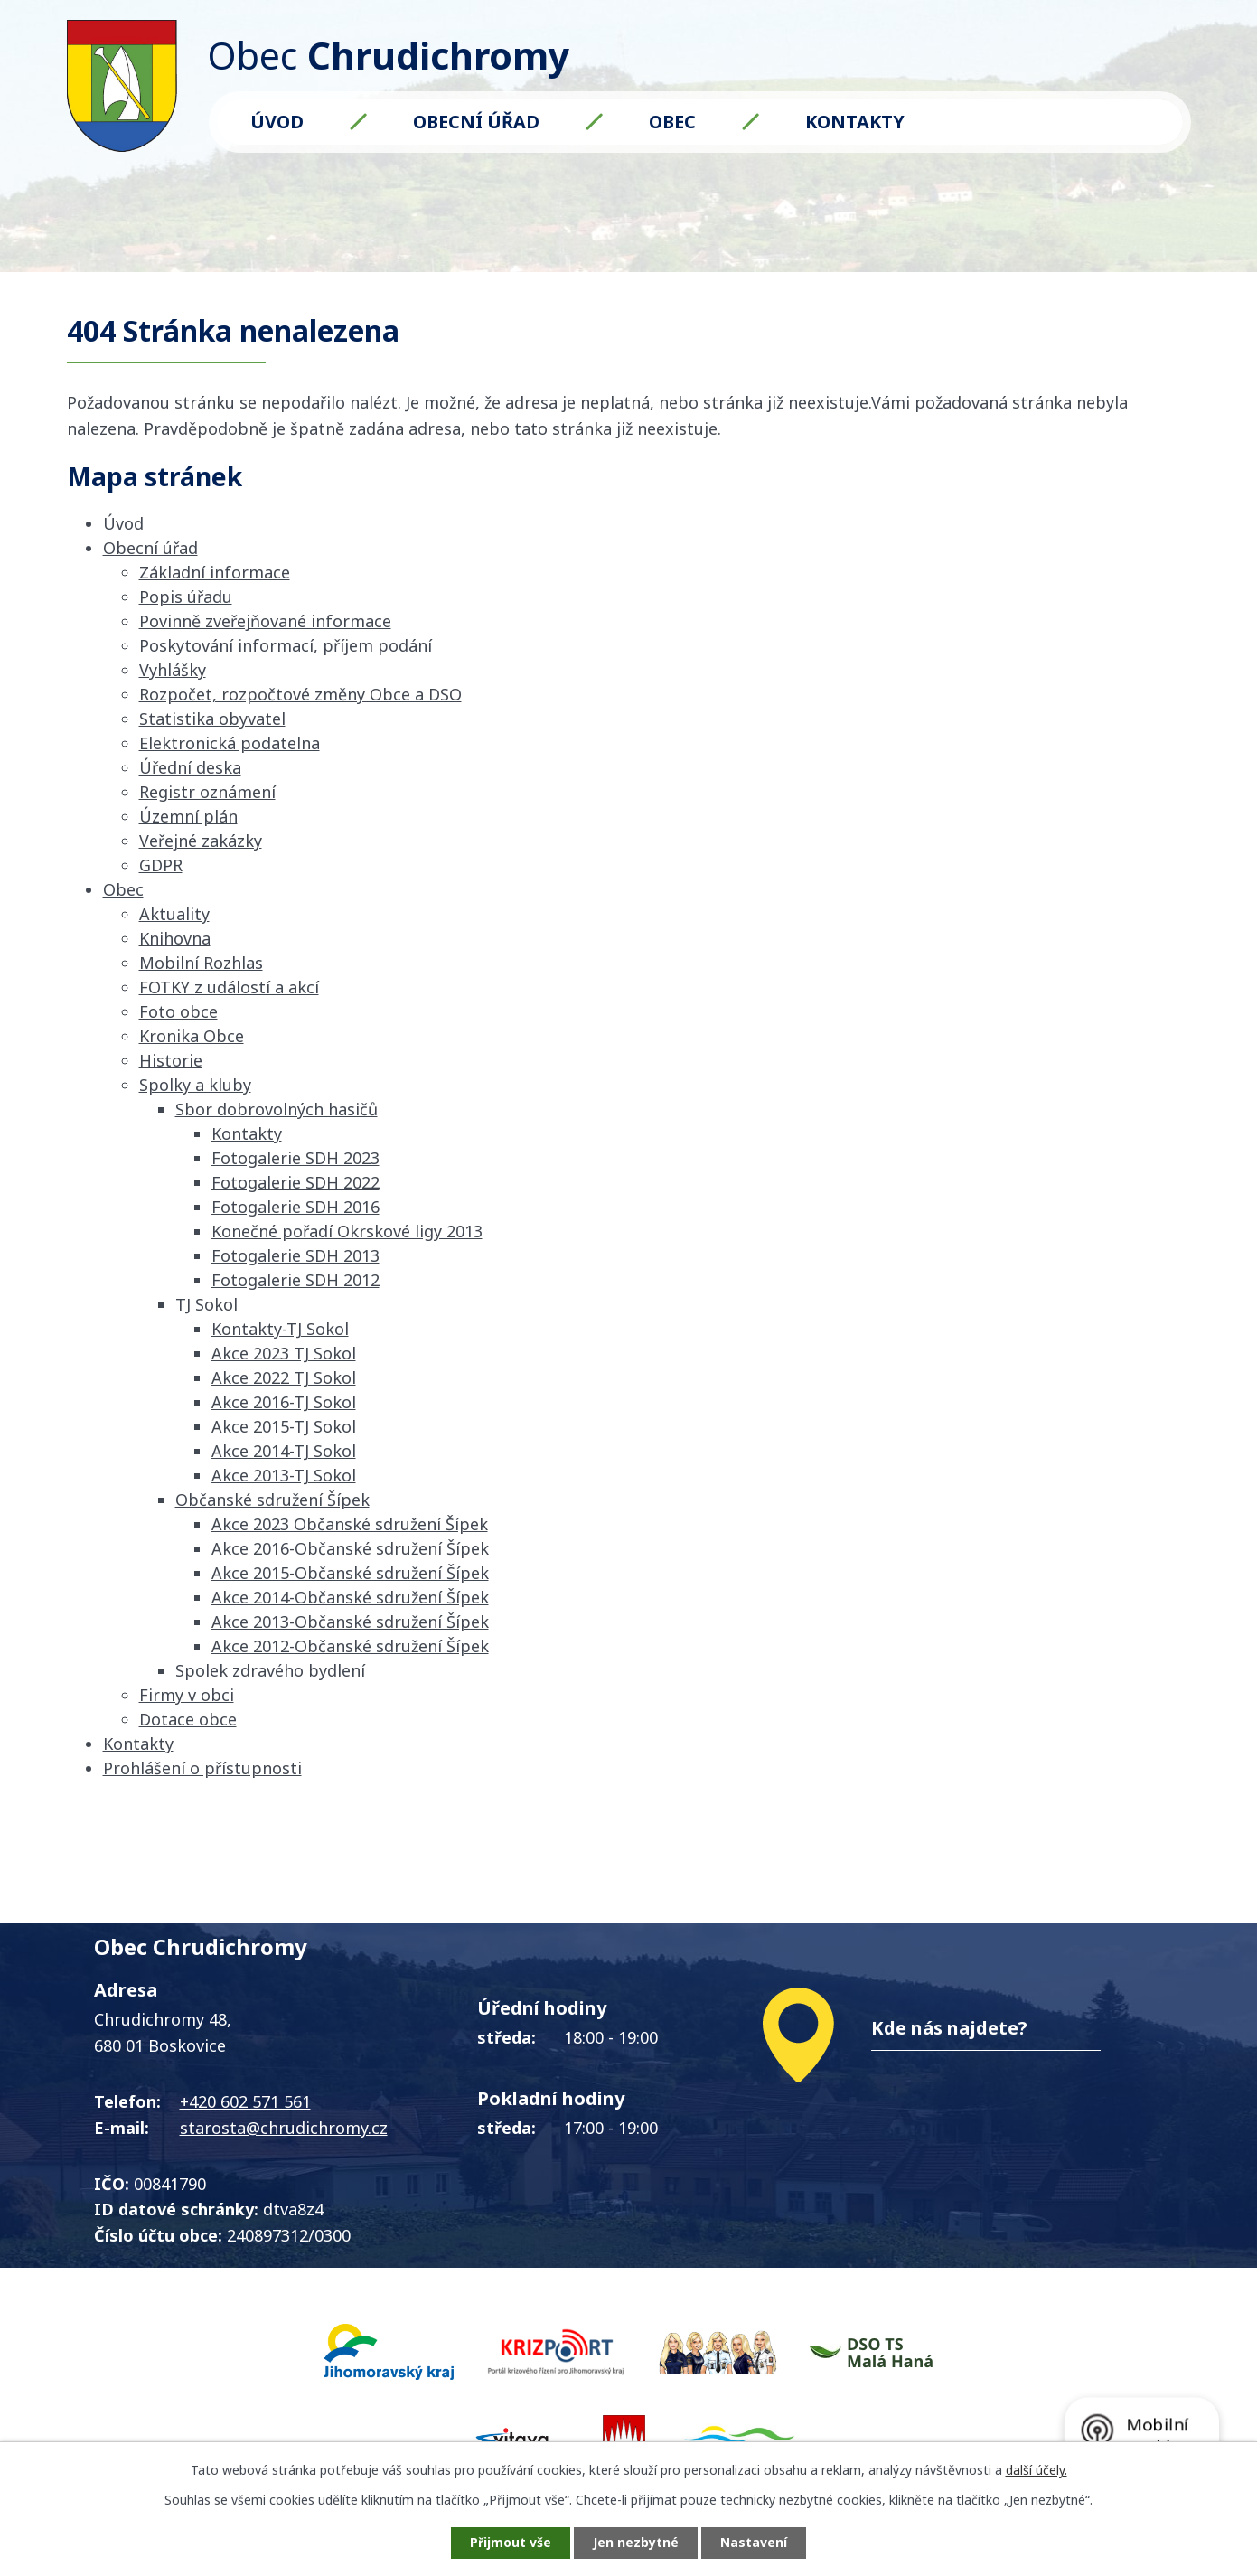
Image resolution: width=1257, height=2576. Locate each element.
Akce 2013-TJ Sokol (283, 1475)
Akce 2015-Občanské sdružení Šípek (350, 1573)
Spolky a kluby (195, 1084)
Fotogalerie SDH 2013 (295, 1255)
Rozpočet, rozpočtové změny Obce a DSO (300, 694)
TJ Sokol (206, 1304)
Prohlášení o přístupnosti (202, 1768)
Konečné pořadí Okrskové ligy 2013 (347, 1231)
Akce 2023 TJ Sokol (283, 1353)
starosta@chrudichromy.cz (284, 2128)
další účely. (1036, 2469)
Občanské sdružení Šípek (272, 1499)
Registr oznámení (207, 792)
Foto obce (178, 1011)
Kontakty (855, 121)
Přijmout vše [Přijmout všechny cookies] (510, 2543)
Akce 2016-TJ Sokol (283, 1402)
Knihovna (175, 938)
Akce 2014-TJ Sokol (283, 1451)
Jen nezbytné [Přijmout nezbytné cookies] (636, 2543)
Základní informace (214, 572)
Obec (672, 121)
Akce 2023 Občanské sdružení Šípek (349, 1524)
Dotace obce (188, 1719)
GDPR (161, 865)
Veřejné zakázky (200, 840)
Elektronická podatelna (229, 743)
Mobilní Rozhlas (201, 962)
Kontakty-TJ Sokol (280, 1329)
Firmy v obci (186, 1695)
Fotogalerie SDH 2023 (295, 1158)
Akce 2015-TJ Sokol (283, 1426)
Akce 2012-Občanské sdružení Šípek (350, 1646)
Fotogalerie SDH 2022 (295, 1182)
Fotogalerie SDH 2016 (295, 1206)
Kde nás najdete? (949, 2028)
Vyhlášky (172, 670)
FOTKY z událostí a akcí (229, 987)
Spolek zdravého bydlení (270, 1670)
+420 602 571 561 (245, 2101)
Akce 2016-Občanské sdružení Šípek (350, 1548)
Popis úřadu (185, 596)
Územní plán (188, 816)
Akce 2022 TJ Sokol (283, 1377)
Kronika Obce (191, 1036)
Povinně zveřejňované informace (265, 621)
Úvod (277, 121)
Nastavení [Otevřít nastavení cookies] (753, 2543)
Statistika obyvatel (212, 718)
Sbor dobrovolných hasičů (276, 1109)
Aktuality (174, 914)
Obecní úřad (476, 121)
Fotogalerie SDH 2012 (295, 1280)
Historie (170, 1060)
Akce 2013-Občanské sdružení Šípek (350, 1621)
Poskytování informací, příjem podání (285, 645)
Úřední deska (190, 767)
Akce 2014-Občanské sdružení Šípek (350, 1597)
